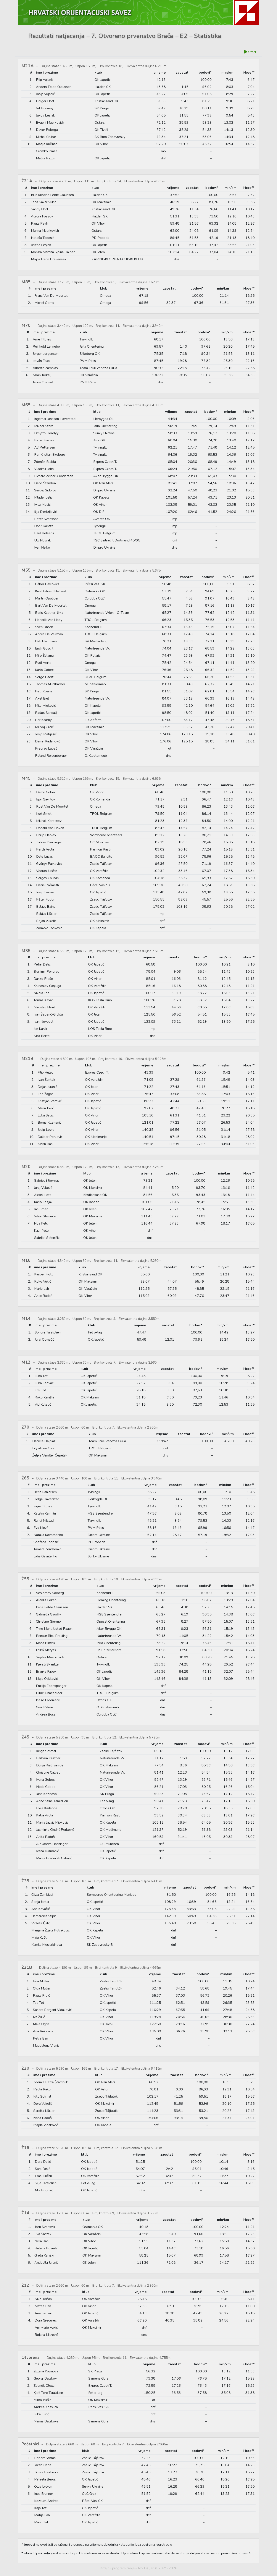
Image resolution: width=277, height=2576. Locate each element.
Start (250, 52)
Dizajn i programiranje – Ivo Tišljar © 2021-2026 (138, 2568)
